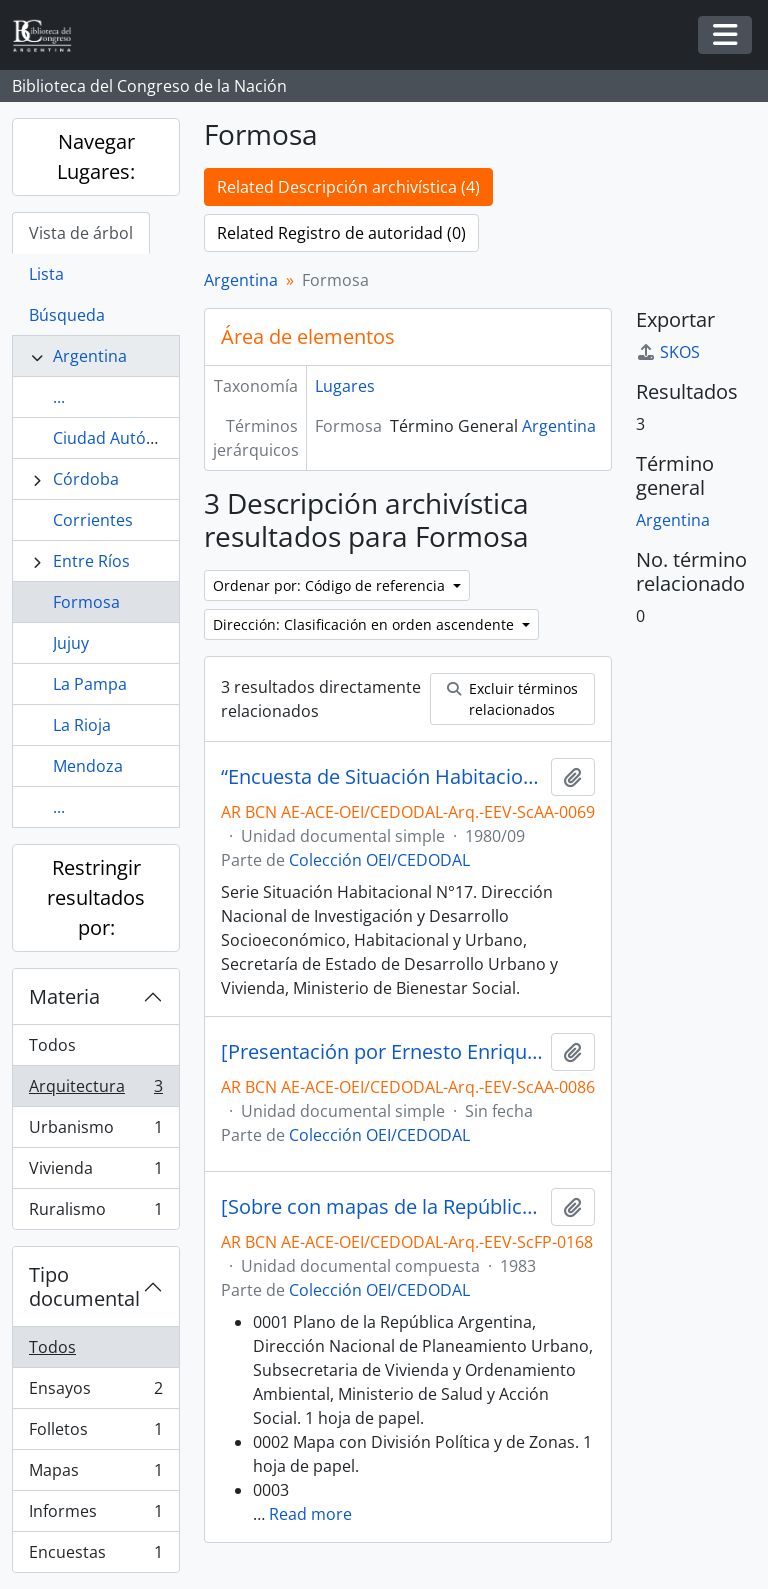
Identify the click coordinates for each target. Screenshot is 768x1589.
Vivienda (95, 1172)
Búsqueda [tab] (67, 315)
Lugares (345, 386)
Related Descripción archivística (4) (348, 187)
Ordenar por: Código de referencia (331, 585)
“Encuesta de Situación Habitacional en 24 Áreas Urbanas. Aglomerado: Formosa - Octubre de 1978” (382, 777)
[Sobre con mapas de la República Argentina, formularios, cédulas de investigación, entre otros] (382, 1207)
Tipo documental (84, 1286)
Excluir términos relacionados (512, 699)
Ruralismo (95, 1213)
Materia (64, 996)
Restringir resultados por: (96, 897)
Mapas (95, 1474)
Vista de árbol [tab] (81, 233)
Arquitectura (95, 1090)
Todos (52, 1045)
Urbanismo (95, 1131)
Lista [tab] (46, 274)
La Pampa (90, 684)
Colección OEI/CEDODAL (379, 860)
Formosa (86, 602)
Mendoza (88, 766)
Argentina (90, 356)
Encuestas (95, 1556)
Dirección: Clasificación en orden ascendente (365, 624)
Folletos (95, 1433)
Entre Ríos (91, 561)
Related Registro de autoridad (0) (341, 233)
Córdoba (86, 479)
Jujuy (71, 643)
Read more (310, 1514)
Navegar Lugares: (96, 156)
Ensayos (95, 1392)
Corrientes (93, 520)
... (59, 397)
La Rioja (82, 725)
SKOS (668, 352)
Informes (95, 1515)
